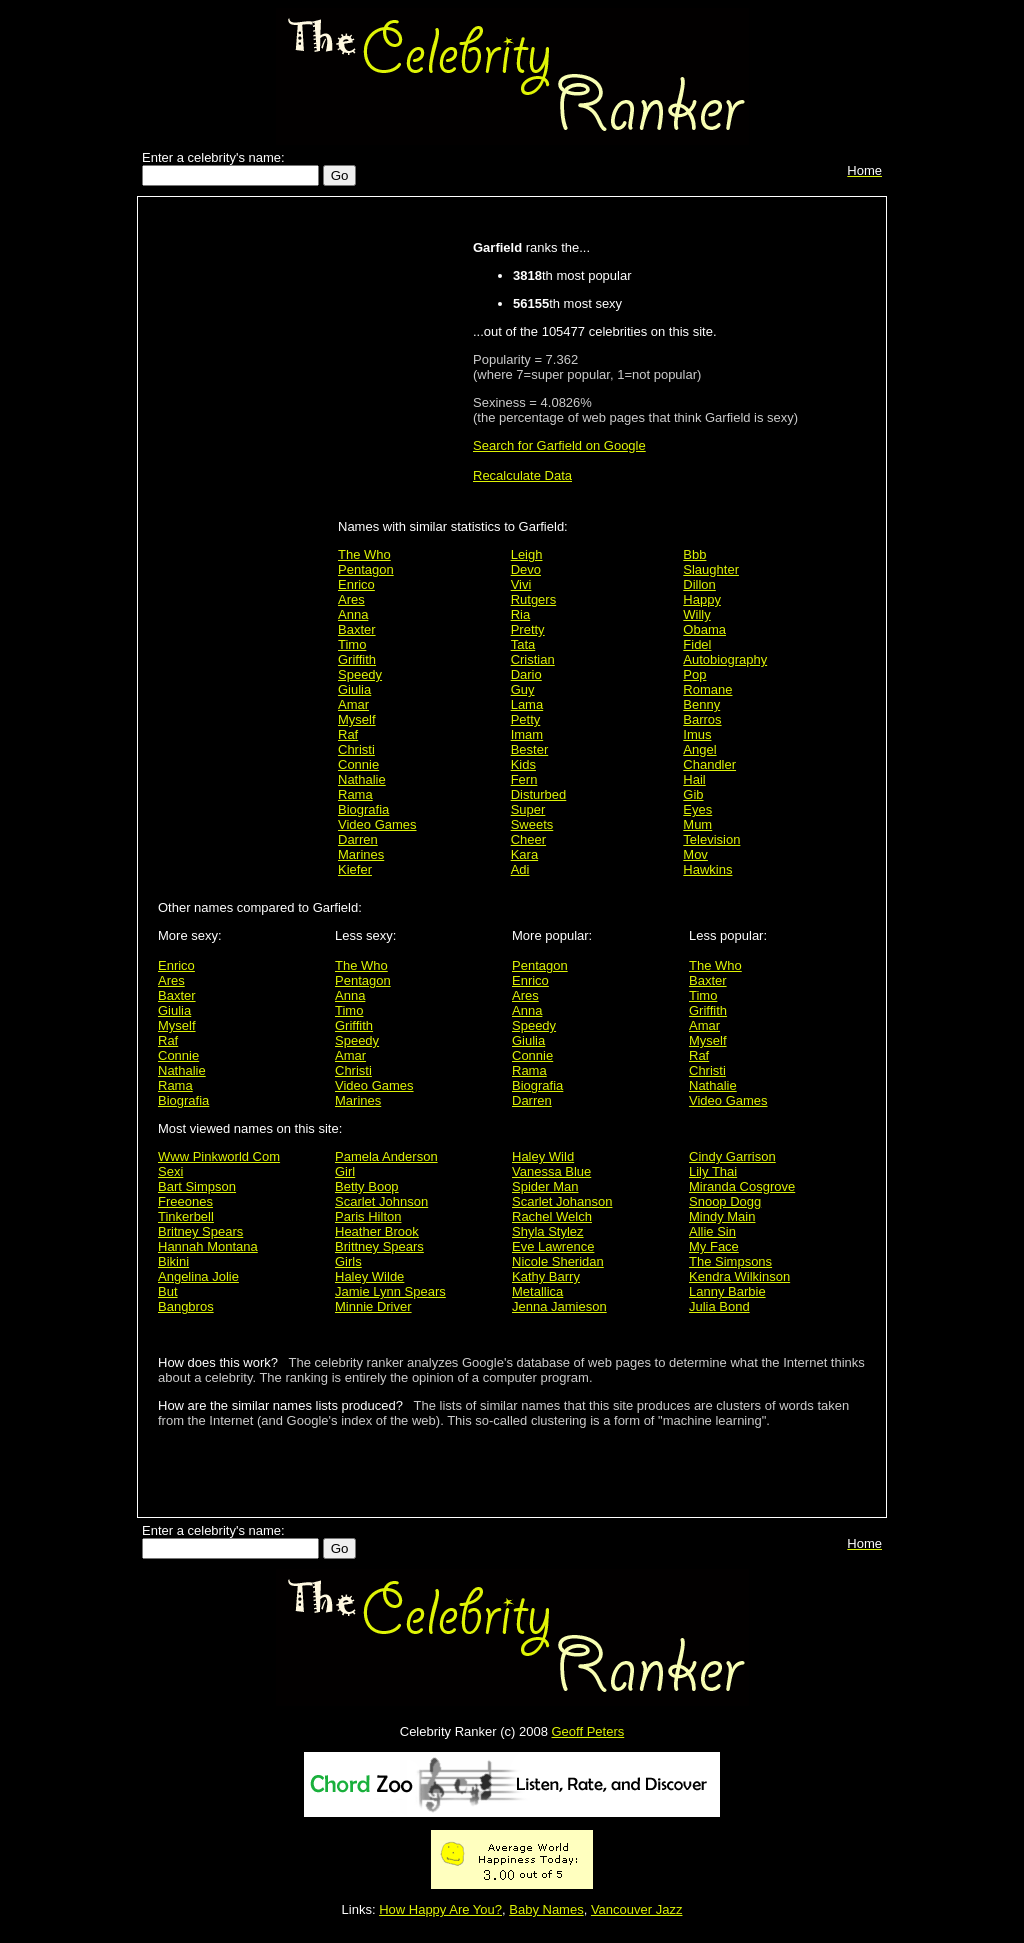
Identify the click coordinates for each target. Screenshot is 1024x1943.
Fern (524, 779)
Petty (526, 719)
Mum (697, 824)
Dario (526, 674)
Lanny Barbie (727, 1291)
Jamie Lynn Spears (390, 1291)
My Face (714, 1246)
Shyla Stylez (548, 1231)
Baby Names (546, 1909)
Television (711, 839)
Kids (523, 764)
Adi (520, 869)
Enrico (356, 584)
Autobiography (725, 659)
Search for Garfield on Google (559, 445)
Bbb (694, 554)
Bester (530, 749)
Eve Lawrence (553, 1246)
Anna (353, 614)
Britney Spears (200, 1231)
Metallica (537, 1291)
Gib (693, 794)
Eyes (697, 809)
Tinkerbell (186, 1216)
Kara (524, 854)
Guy (523, 689)
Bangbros (186, 1306)
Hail (694, 779)
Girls (348, 1261)
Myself (357, 719)
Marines (361, 854)
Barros (702, 719)
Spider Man (545, 1186)
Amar (353, 704)
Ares (351, 599)
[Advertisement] (243, 522)
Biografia (363, 809)
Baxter (357, 629)
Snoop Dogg (725, 1201)
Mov (695, 854)
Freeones (185, 1201)
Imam (527, 734)
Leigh (527, 554)
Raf (348, 734)
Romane (707, 689)
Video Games (377, 824)
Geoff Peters (587, 1731)
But (168, 1291)
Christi (356, 749)
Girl (345, 1171)
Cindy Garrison (732, 1156)
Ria (521, 614)
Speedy (360, 674)
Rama (355, 794)
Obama (704, 629)
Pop (694, 674)
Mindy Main (722, 1216)
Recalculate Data (522, 475)
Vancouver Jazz (637, 1909)
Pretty (528, 629)
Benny (701, 704)
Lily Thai (713, 1171)
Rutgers (534, 599)
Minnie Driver (373, 1306)
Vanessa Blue (551, 1171)
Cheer (528, 839)
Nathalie (362, 779)
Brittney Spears (379, 1246)
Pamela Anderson (386, 1156)
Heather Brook (377, 1231)
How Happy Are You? (440, 1909)
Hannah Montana (208, 1246)
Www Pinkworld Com (219, 1156)
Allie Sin (712, 1231)
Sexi (170, 1171)
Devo (526, 569)
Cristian (533, 659)
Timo (352, 644)
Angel (699, 749)
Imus (697, 734)
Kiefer (355, 869)
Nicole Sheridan (558, 1261)
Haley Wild (543, 1156)
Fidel (697, 644)
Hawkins (707, 869)
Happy (702, 599)
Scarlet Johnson (381, 1201)
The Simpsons (730, 1261)
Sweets (532, 824)
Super (528, 809)
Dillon (699, 584)
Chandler (709, 764)
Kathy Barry (546, 1276)
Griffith (357, 659)
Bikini (173, 1261)
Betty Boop (367, 1186)
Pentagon (366, 569)
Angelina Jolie (198, 1276)
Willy (696, 614)
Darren (358, 839)
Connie (358, 764)
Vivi (521, 584)
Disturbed (539, 794)
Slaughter (711, 569)
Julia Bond (719, 1306)
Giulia (354, 689)
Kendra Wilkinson (739, 1276)
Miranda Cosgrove (742, 1186)
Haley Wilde (369, 1276)
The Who (364, 554)
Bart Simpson (197, 1186)
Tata (523, 644)
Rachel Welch (552, 1216)
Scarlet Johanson (562, 1201)
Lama (527, 704)
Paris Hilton (368, 1216)
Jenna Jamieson (559, 1306)
